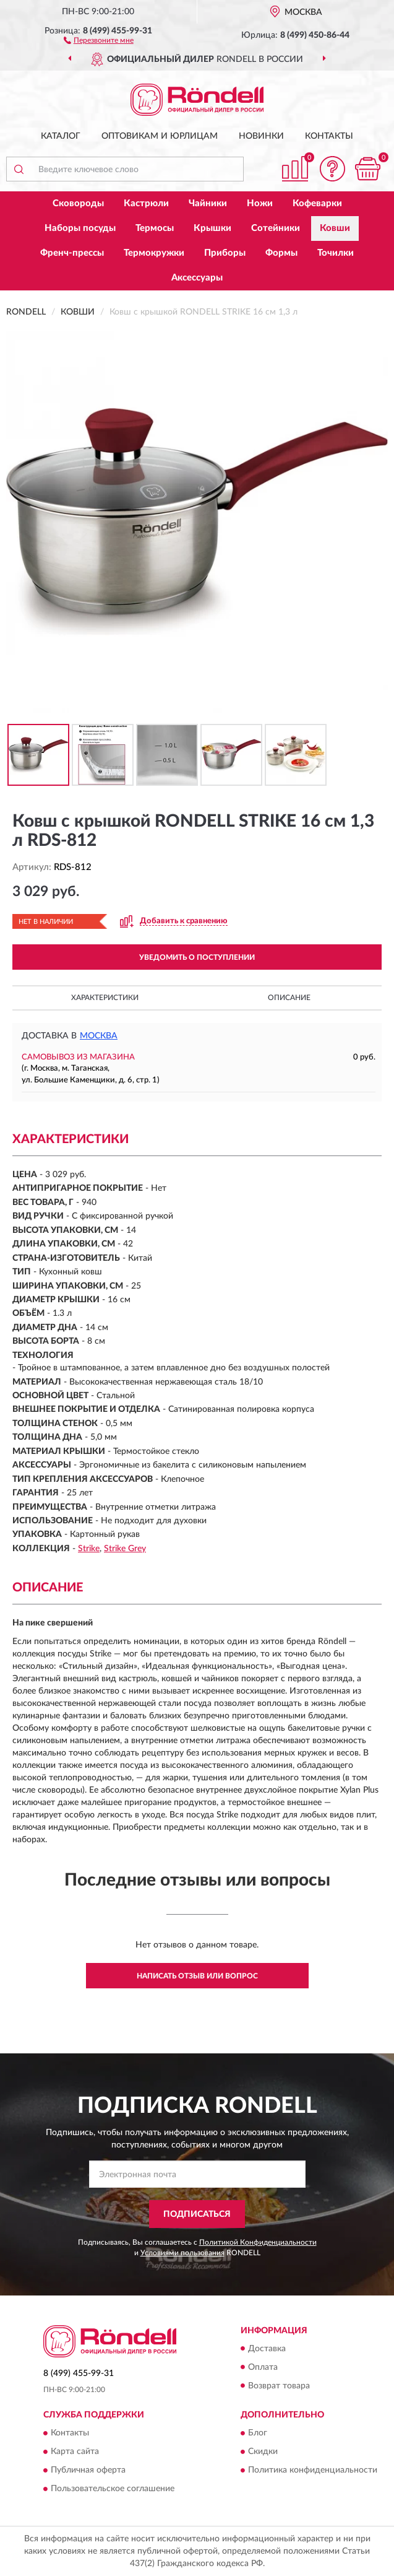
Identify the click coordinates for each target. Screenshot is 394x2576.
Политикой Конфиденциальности (258, 2242)
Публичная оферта (88, 2470)
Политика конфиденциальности (312, 2470)
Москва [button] (99, 1036)
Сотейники (275, 228)
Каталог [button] (60, 136)
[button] (99, 39)
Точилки (335, 253)
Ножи (260, 203)
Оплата (263, 2367)
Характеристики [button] (105, 997)
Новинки (261, 136)
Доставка (267, 2348)
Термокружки (154, 253)
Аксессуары (197, 277)
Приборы (225, 253)
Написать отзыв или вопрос (197, 1976)
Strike (89, 1548)
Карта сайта (75, 2451)
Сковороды (78, 203)
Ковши (335, 228)
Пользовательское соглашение (112, 2488)
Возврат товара (279, 2386)
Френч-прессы (72, 253)
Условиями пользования (182, 2252)
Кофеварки (317, 203)
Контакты (329, 136)
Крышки (212, 228)
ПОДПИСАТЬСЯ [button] (197, 2214)
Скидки (263, 2451)
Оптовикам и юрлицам (159, 136)
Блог (257, 2433)
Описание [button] (289, 997)
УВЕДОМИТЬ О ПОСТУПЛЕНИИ (197, 957)
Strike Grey (125, 1548)
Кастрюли (146, 203)
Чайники (208, 203)
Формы (281, 253)
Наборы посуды (80, 228)
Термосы (154, 228)
